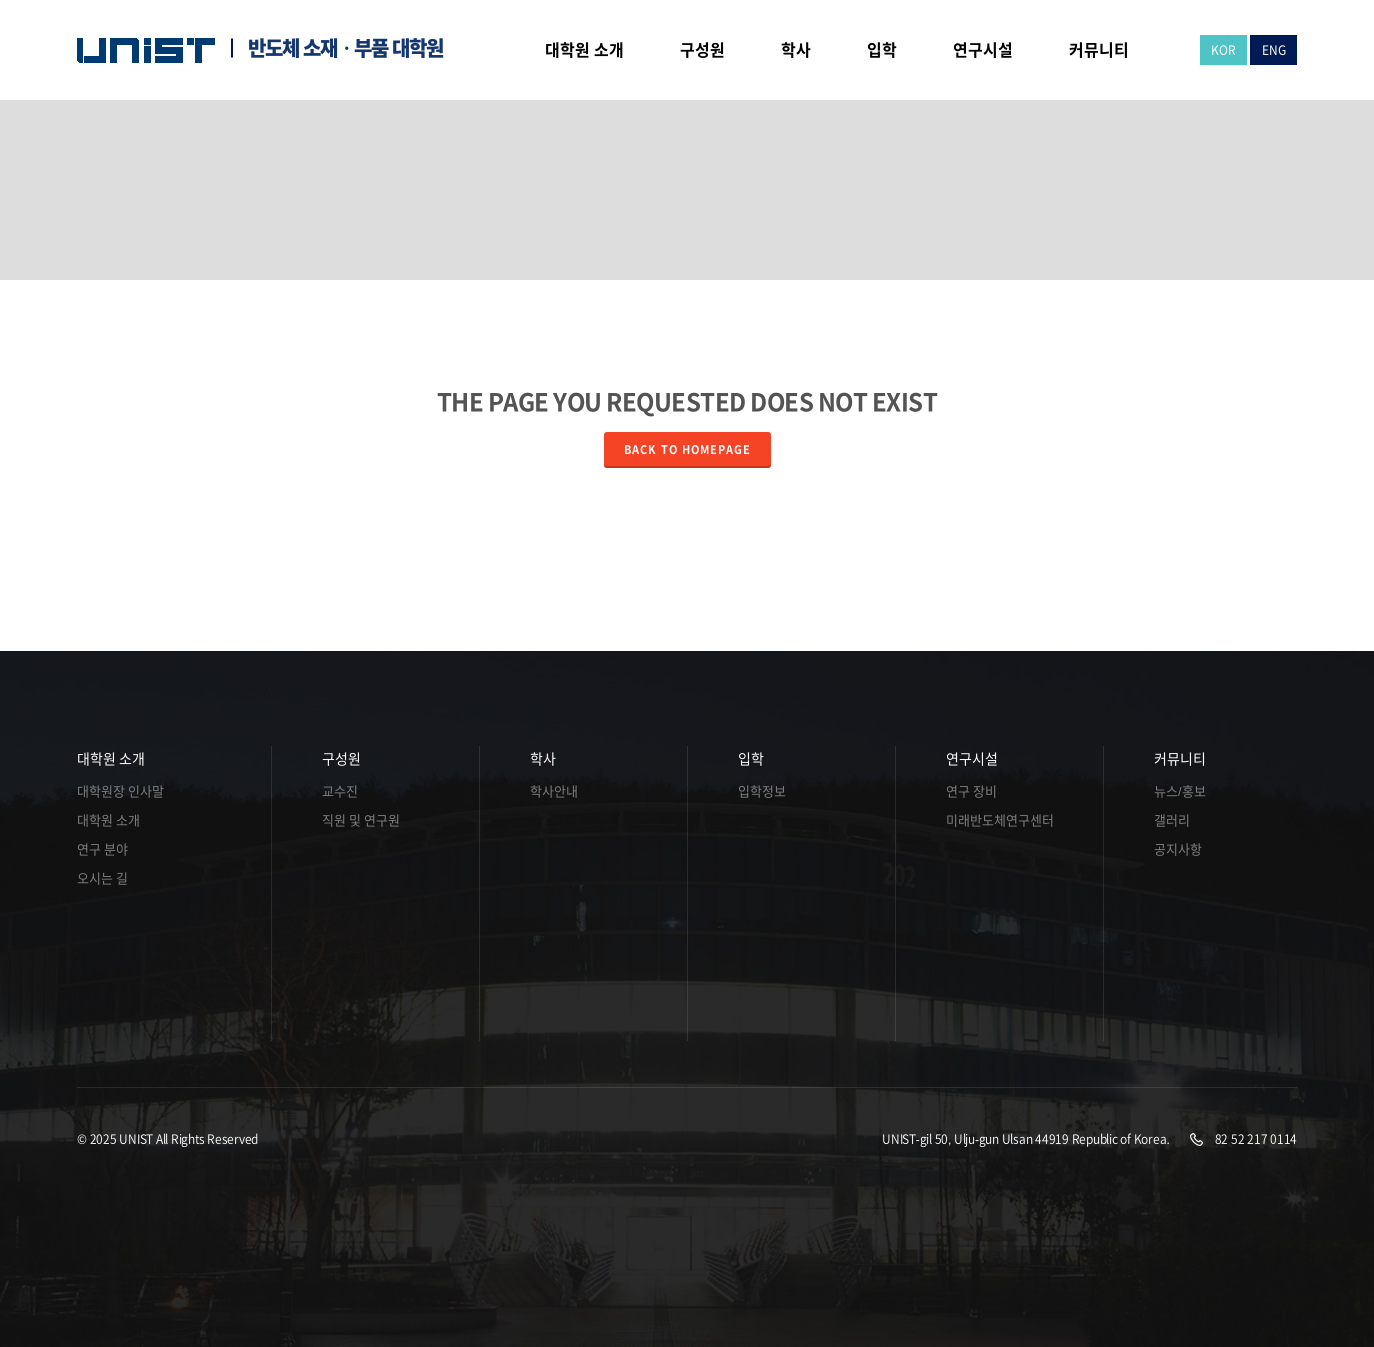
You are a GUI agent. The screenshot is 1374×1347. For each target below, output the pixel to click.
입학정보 (762, 791)
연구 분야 (102, 849)
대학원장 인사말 (120, 791)
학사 (543, 759)
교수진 (340, 791)
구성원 (341, 759)
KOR (1223, 50)
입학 (751, 759)
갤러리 (1172, 820)
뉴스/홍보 (1180, 791)
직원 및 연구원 (361, 820)
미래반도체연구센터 (999, 820)
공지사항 (1178, 849)
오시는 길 (102, 878)
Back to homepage (687, 449)
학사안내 (554, 791)
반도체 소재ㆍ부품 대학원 (345, 48)
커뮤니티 (1180, 759)
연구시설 (972, 759)
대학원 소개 (111, 759)
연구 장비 (971, 791)
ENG (1274, 50)
